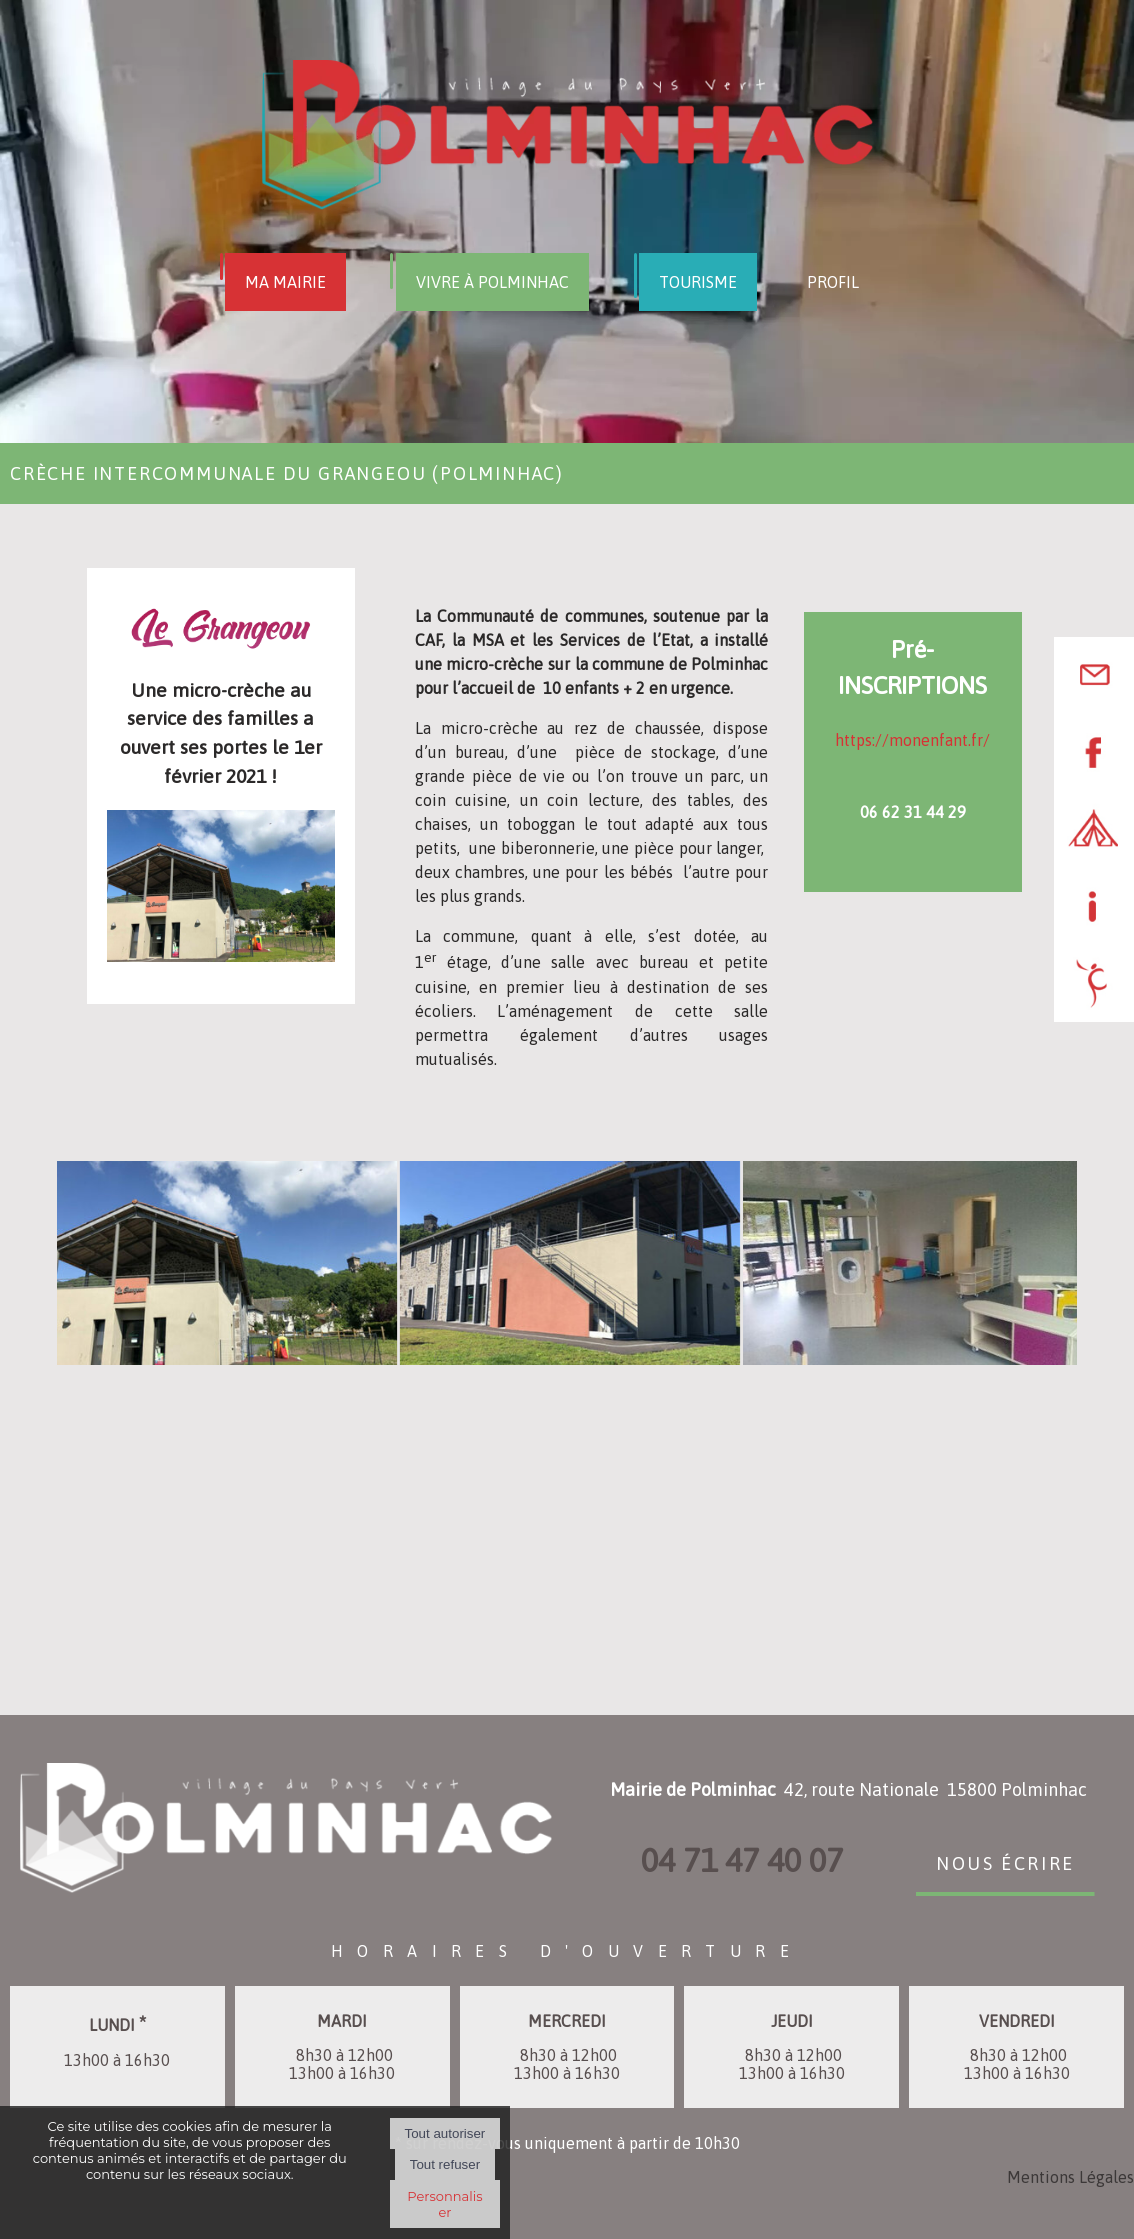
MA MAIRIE (285, 282)
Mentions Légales (1070, 2177)
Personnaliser (444, 2204)
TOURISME (698, 282)
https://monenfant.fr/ (912, 740)
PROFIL (833, 282)
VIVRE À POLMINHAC (492, 282)
